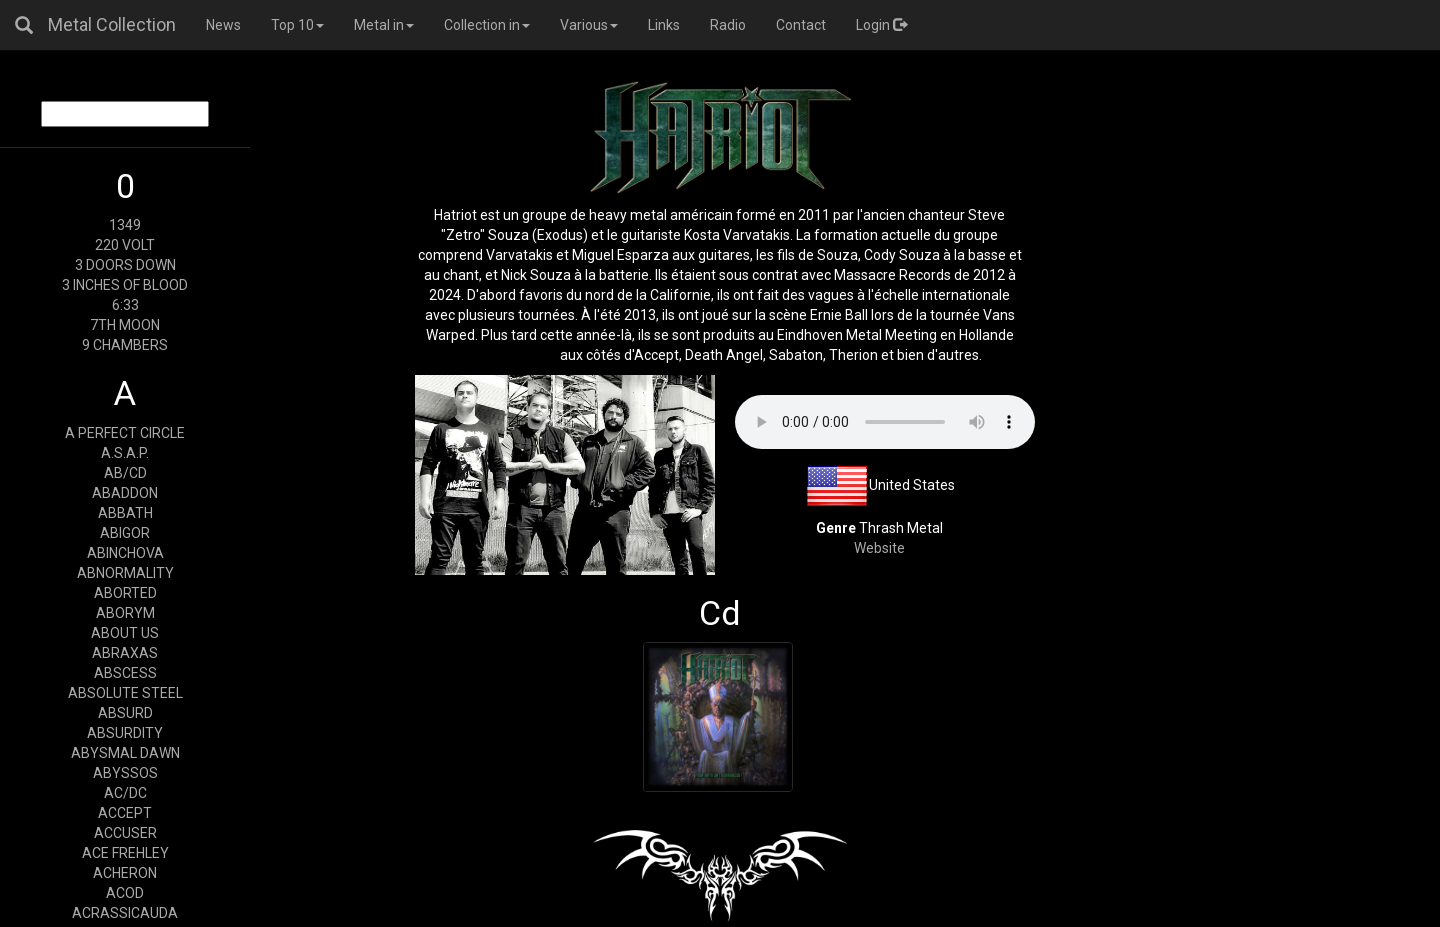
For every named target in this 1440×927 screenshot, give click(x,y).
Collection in (487, 25)
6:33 (125, 305)
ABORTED (125, 593)
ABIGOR (125, 533)
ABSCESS (125, 673)
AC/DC (125, 793)
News (223, 25)
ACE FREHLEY (125, 853)
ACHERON (125, 873)
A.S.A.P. (125, 453)
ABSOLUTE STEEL (125, 693)
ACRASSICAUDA (125, 913)
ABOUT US (125, 633)
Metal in (384, 25)
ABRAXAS (125, 653)
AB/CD (125, 473)
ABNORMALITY (125, 573)
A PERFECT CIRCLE (125, 433)
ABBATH (125, 513)
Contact (801, 25)
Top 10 (297, 25)
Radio (728, 25)
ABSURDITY (125, 733)
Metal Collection (112, 24)
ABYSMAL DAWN (125, 753)
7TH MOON (125, 325)
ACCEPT (125, 813)
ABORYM (125, 613)
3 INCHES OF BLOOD (125, 285)
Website (879, 548)
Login (881, 25)
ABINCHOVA (125, 553)
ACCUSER (125, 833)
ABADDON (125, 493)
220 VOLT (125, 245)
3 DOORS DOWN (125, 265)
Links (664, 25)
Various (589, 25)
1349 (125, 225)
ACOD (125, 893)
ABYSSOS (125, 773)
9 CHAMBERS (125, 345)
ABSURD (125, 713)
